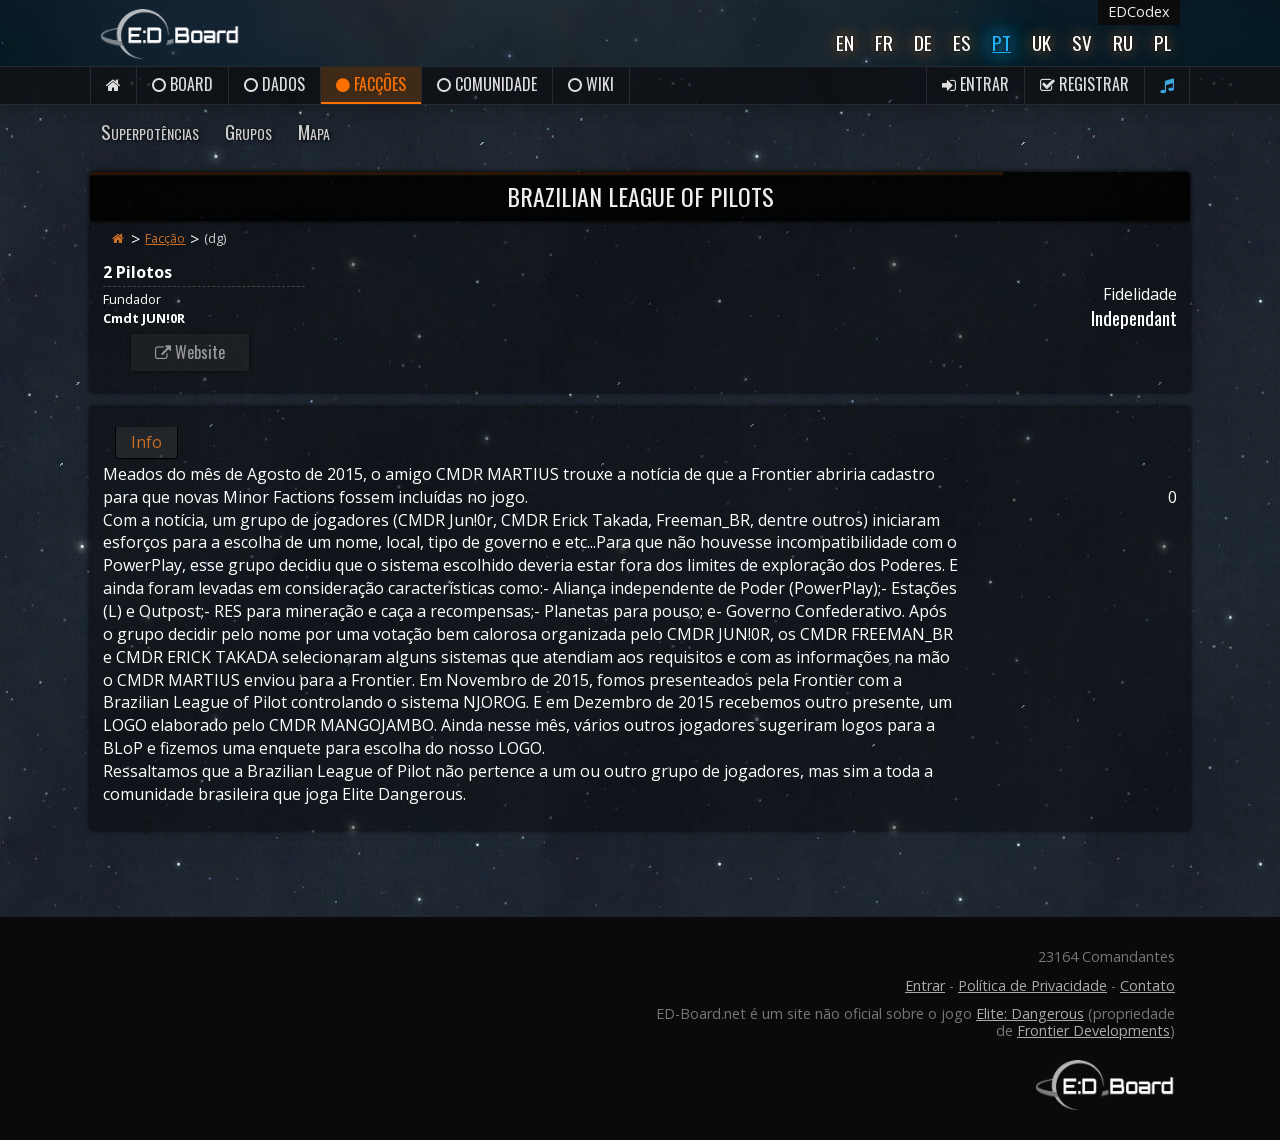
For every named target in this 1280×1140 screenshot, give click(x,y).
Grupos (248, 131)
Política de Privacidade (1032, 985)
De (923, 42)
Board (182, 84)
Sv (1082, 42)
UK (1041, 42)
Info (146, 442)
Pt (1001, 42)
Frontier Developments (1093, 1030)
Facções (371, 84)
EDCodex (1139, 11)
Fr (884, 42)
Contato (1147, 985)
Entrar (975, 84)
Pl (1163, 42)
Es (962, 42)
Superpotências (150, 131)
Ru (1123, 42)
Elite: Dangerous (1030, 1013)
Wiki (591, 84)
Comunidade (487, 84)
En (845, 42)
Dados (274, 84)
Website (190, 352)
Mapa (314, 131)
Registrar (1084, 84)
